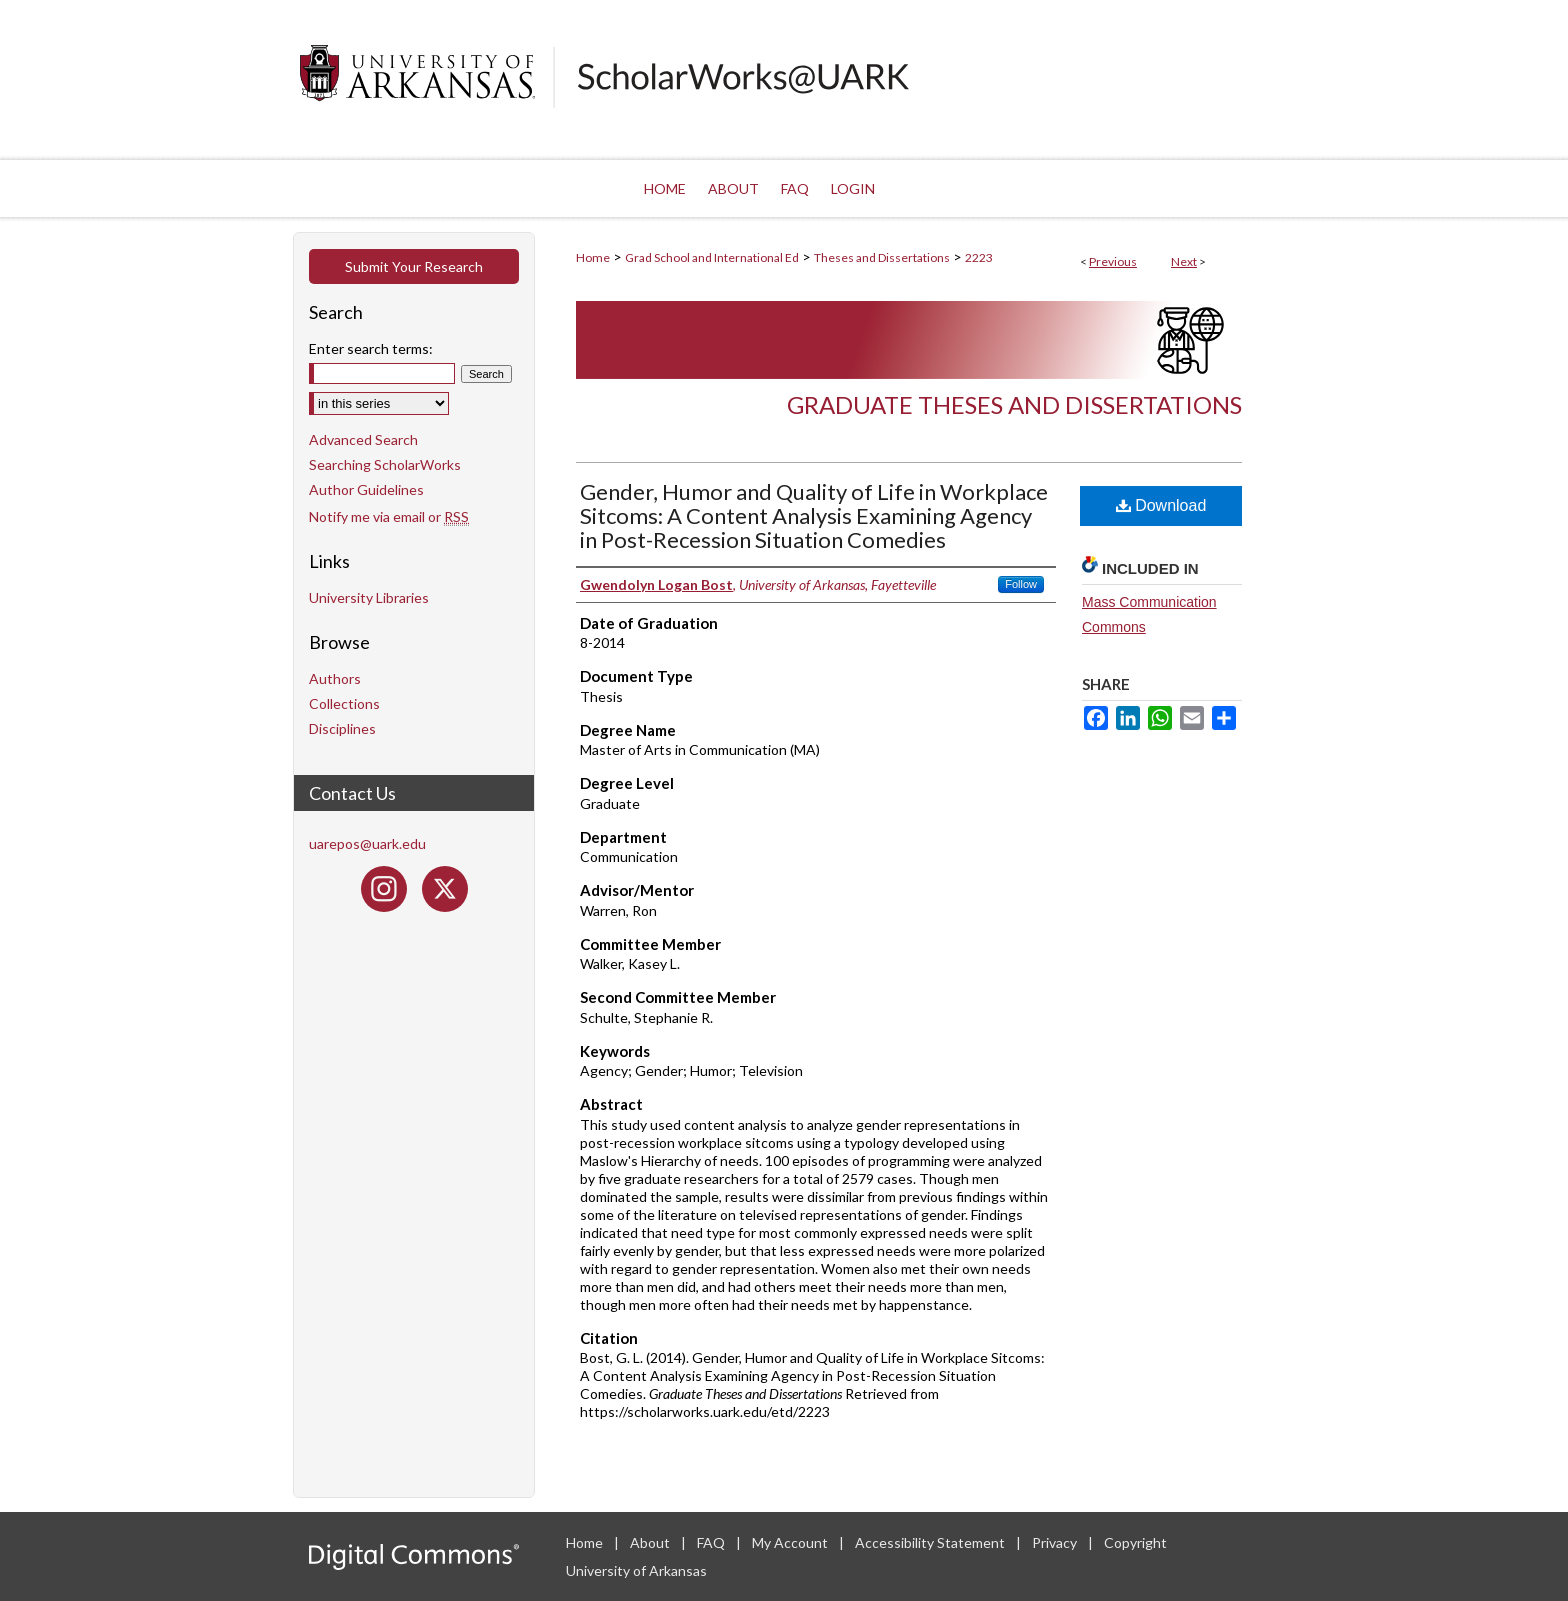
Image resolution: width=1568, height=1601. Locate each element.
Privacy (1056, 1542)
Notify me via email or (389, 516)
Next (1184, 261)
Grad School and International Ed (712, 257)
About (651, 1542)
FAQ (712, 1542)
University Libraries (369, 597)
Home (593, 257)
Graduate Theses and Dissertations (1014, 404)
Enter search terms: (371, 348)
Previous (1113, 261)
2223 (979, 257)
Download (1161, 505)
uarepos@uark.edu (367, 843)
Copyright (1135, 1542)
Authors (335, 678)
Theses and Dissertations (882, 257)
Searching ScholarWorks (385, 464)
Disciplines (342, 728)
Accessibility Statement (931, 1542)
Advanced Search (363, 439)
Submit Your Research (414, 266)
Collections (344, 703)
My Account (791, 1542)
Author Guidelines (366, 489)
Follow (1021, 584)
